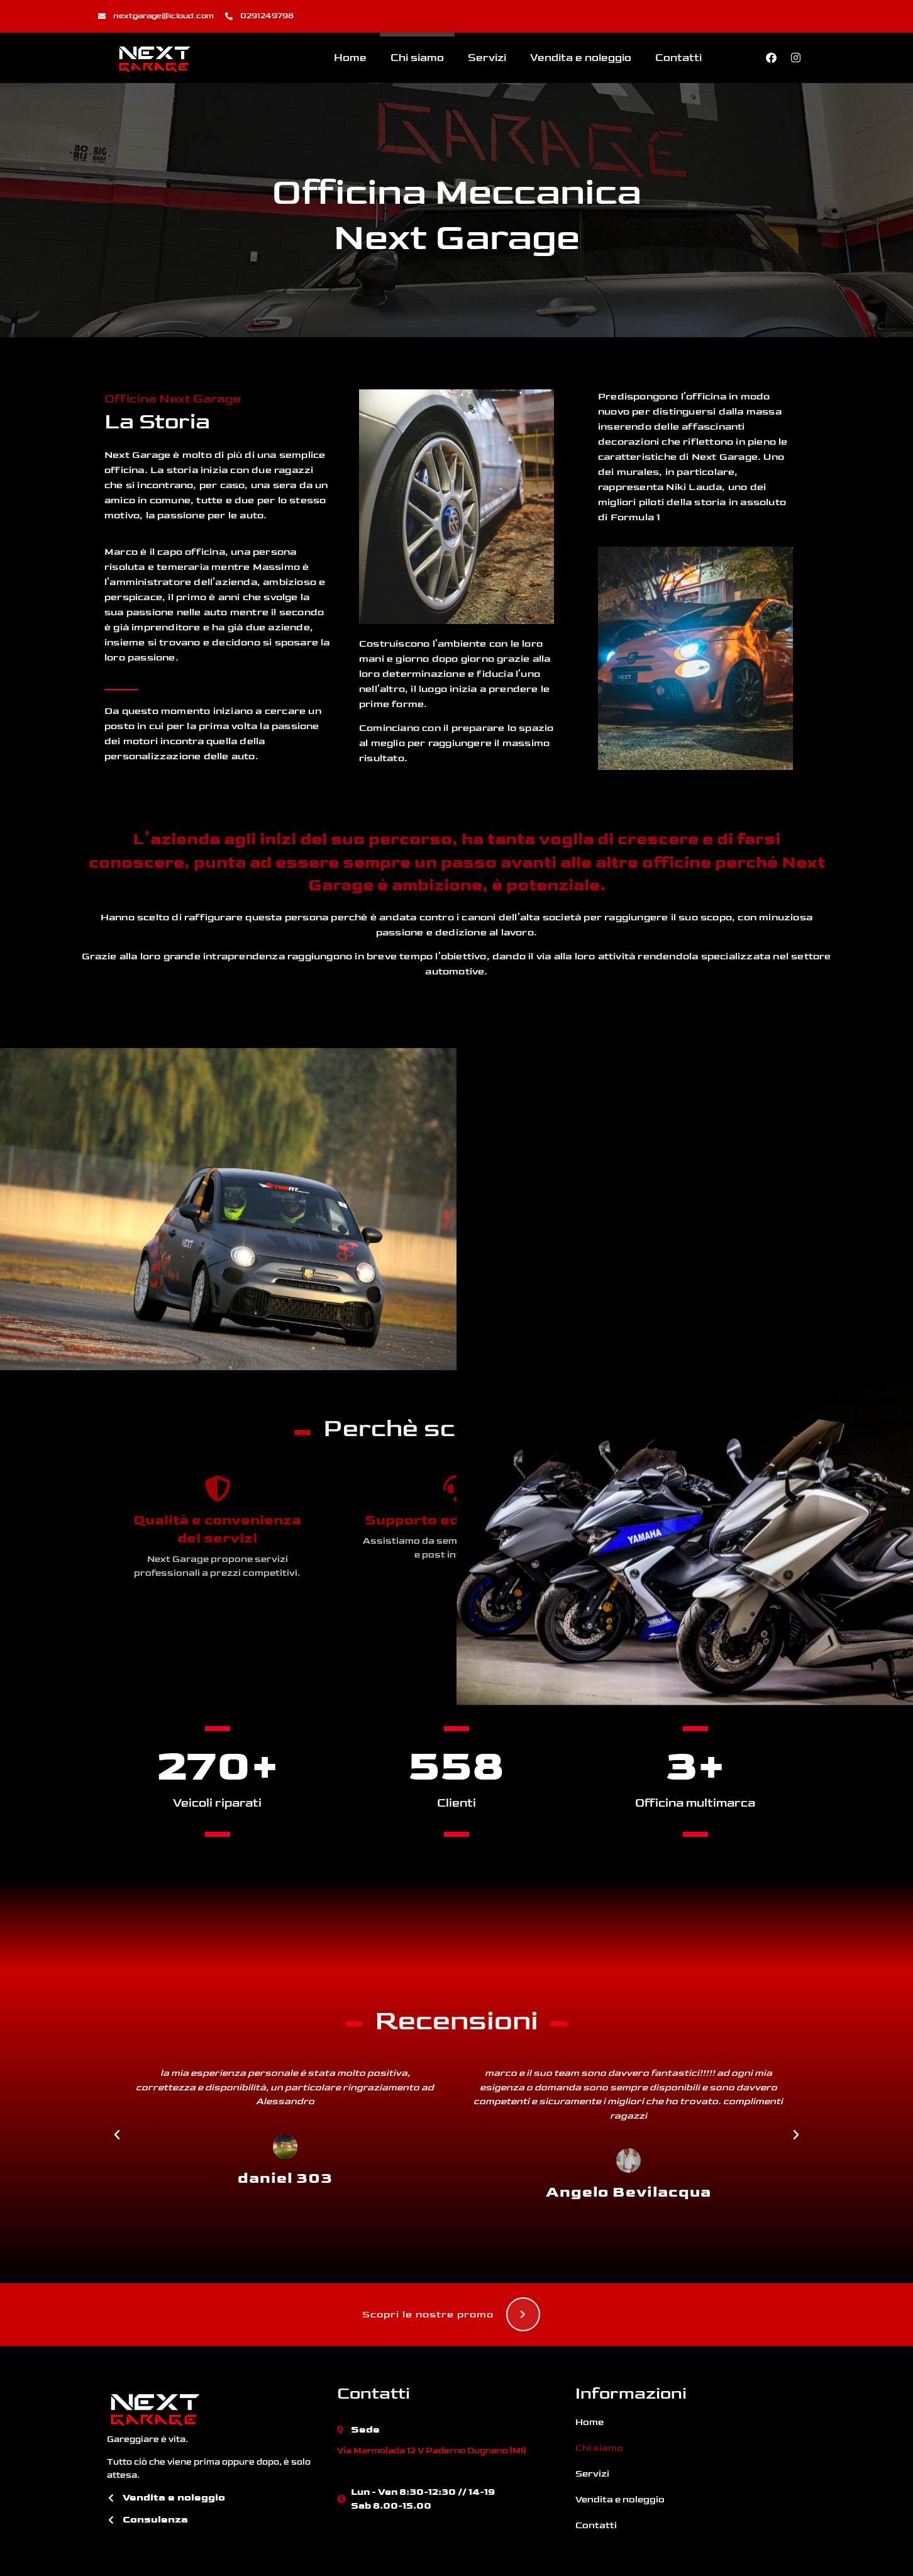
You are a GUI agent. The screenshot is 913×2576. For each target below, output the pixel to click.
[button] (117, 2135)
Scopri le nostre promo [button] (450, 2314)
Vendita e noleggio (580, 58)
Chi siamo (417, 58)
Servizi (487, 58)
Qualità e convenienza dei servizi (217, 1529)
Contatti (678, 58)
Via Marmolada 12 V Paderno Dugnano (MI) (431, 2450)
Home (350, 58)
